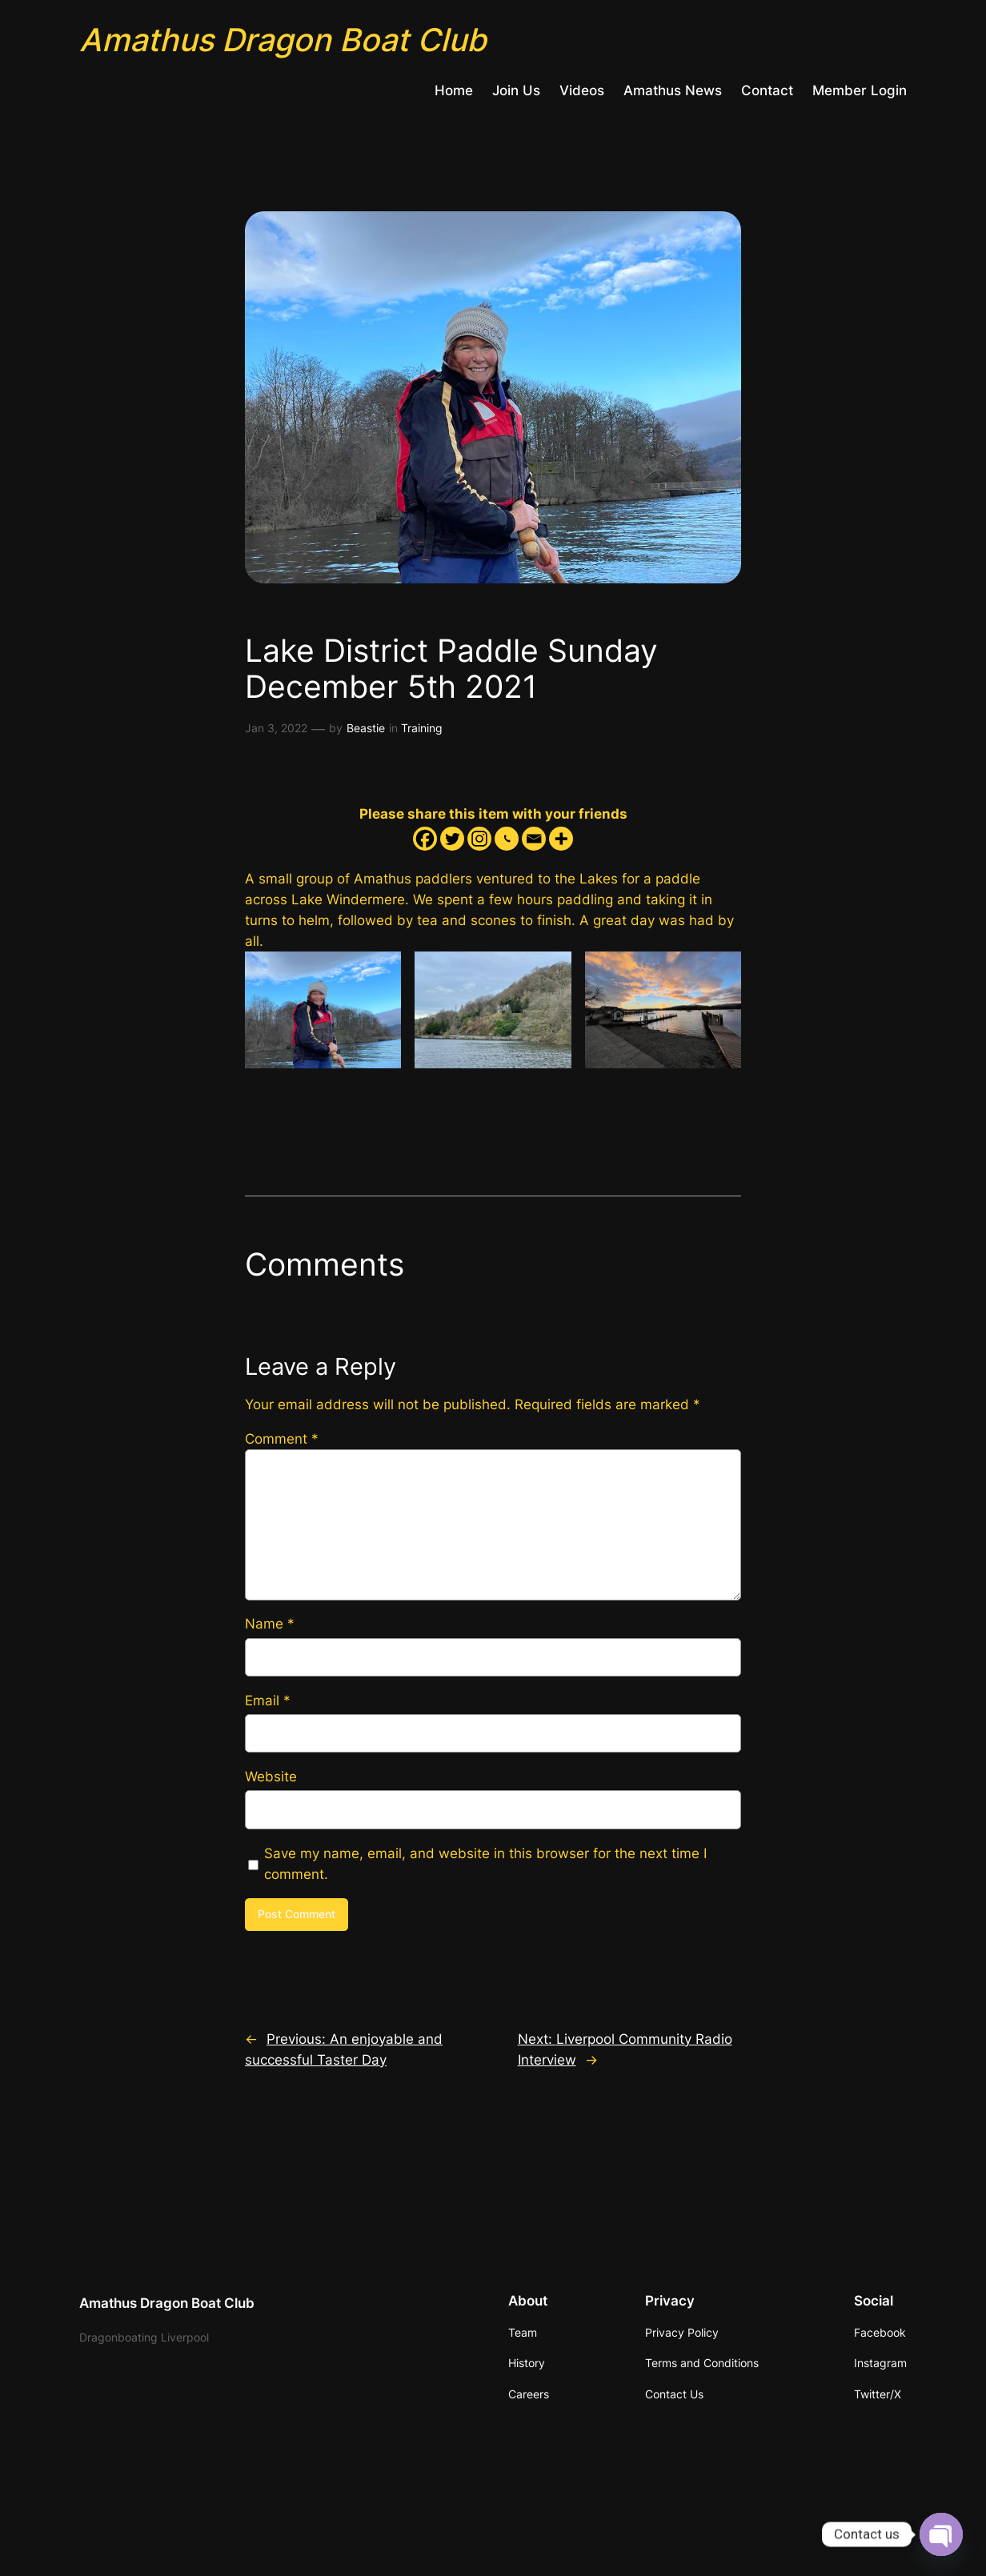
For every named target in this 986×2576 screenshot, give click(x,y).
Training (422, 728)
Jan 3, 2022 (276, 728)
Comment (282, 1439)
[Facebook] (425, 839)
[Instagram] (479, 839)
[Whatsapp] (507, 839)
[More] (561, 839)
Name (270, 1624)
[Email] (534, 839)
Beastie (366, 728)
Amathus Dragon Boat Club (283, 40)
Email (268, 1701)
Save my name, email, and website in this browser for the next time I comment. (485, 1863)
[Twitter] (452, 839)
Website (271, 1777)
